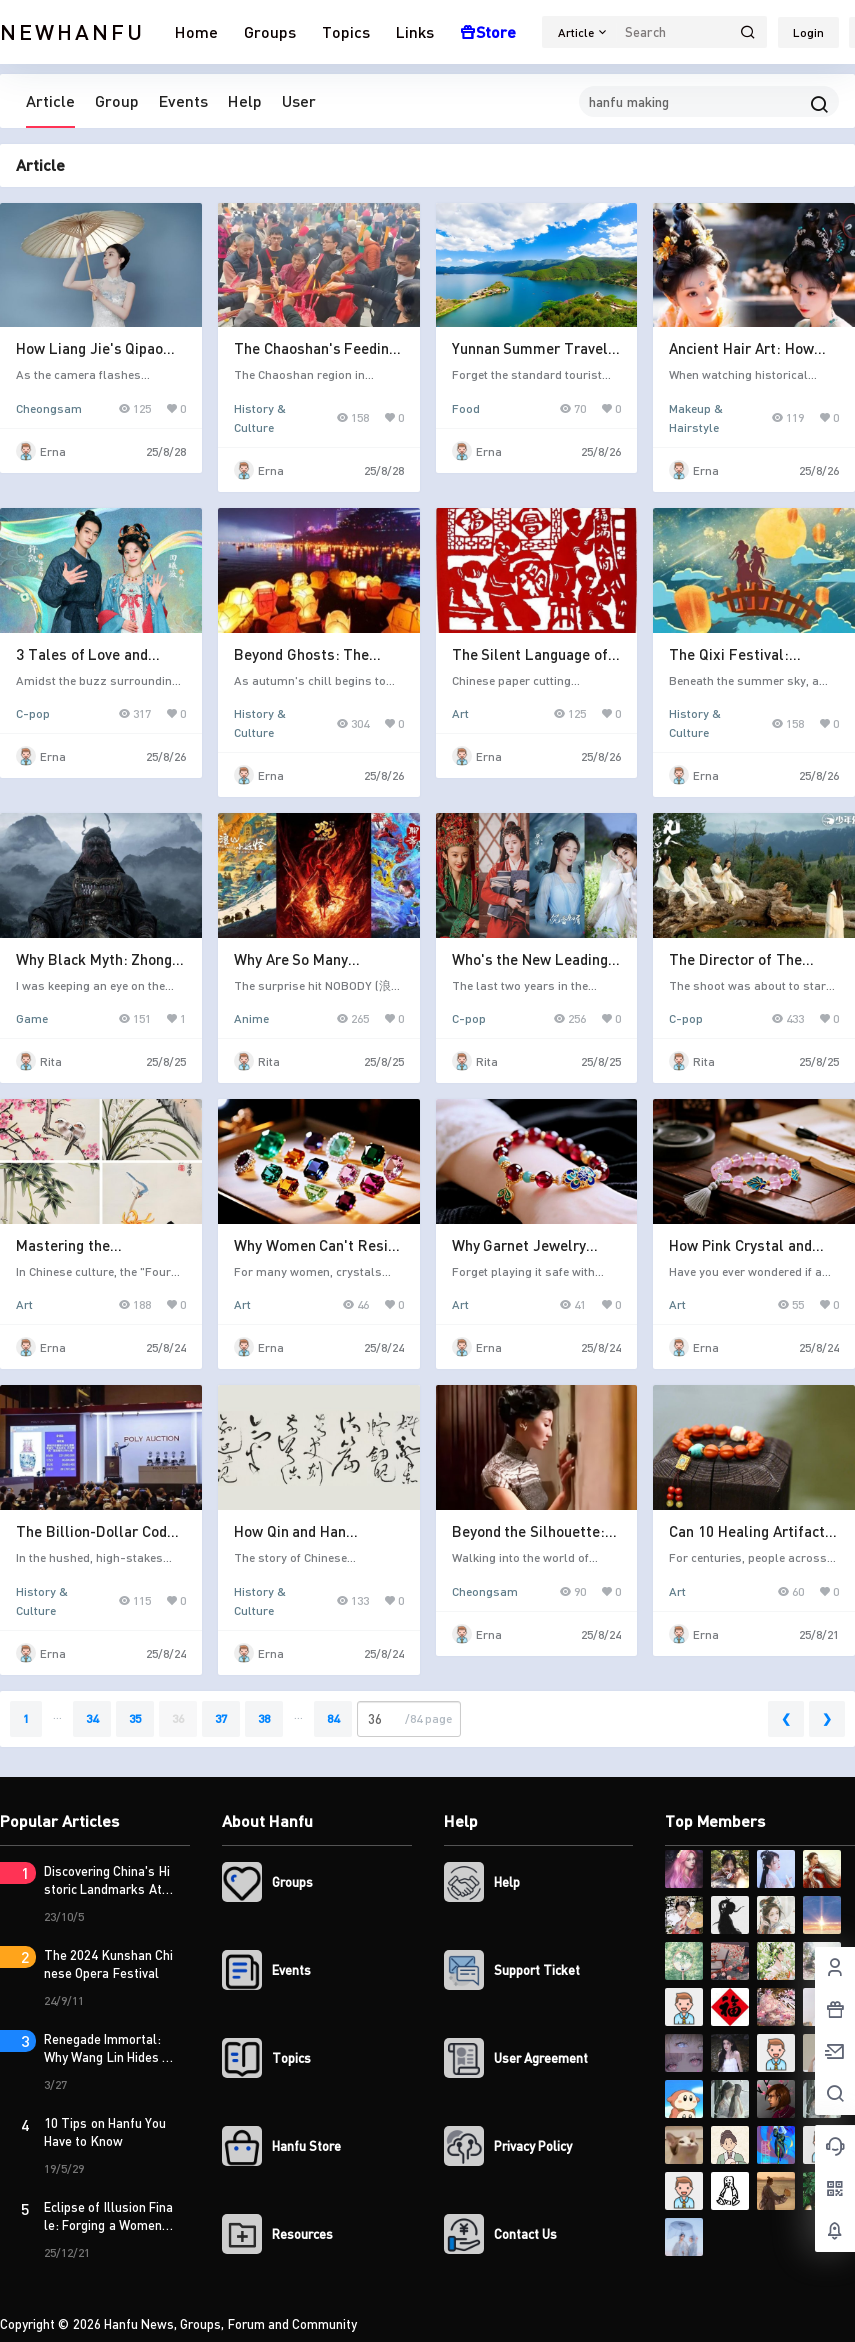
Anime (251, 1018)
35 (135, 1718)
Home (196, 31)
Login (808, 32)
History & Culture (260, 409)
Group (117, 100)
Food (466, 408)
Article (50, 100)
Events (183, 100)
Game (32, 1018)
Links (415, 31)
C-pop (33, 713)
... (57, 1714)
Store (488, 31)
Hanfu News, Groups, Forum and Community (229, 2324)
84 (333, 1718)
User (299, 100)
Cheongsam (49, 408)
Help (245, 100)
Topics (346, 31)
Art (460, 713)
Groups (270, 31)
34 (92, 1718)
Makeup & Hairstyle (696, 409)
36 (178, 1718)
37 (221, 1718)
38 (264, 1718)
